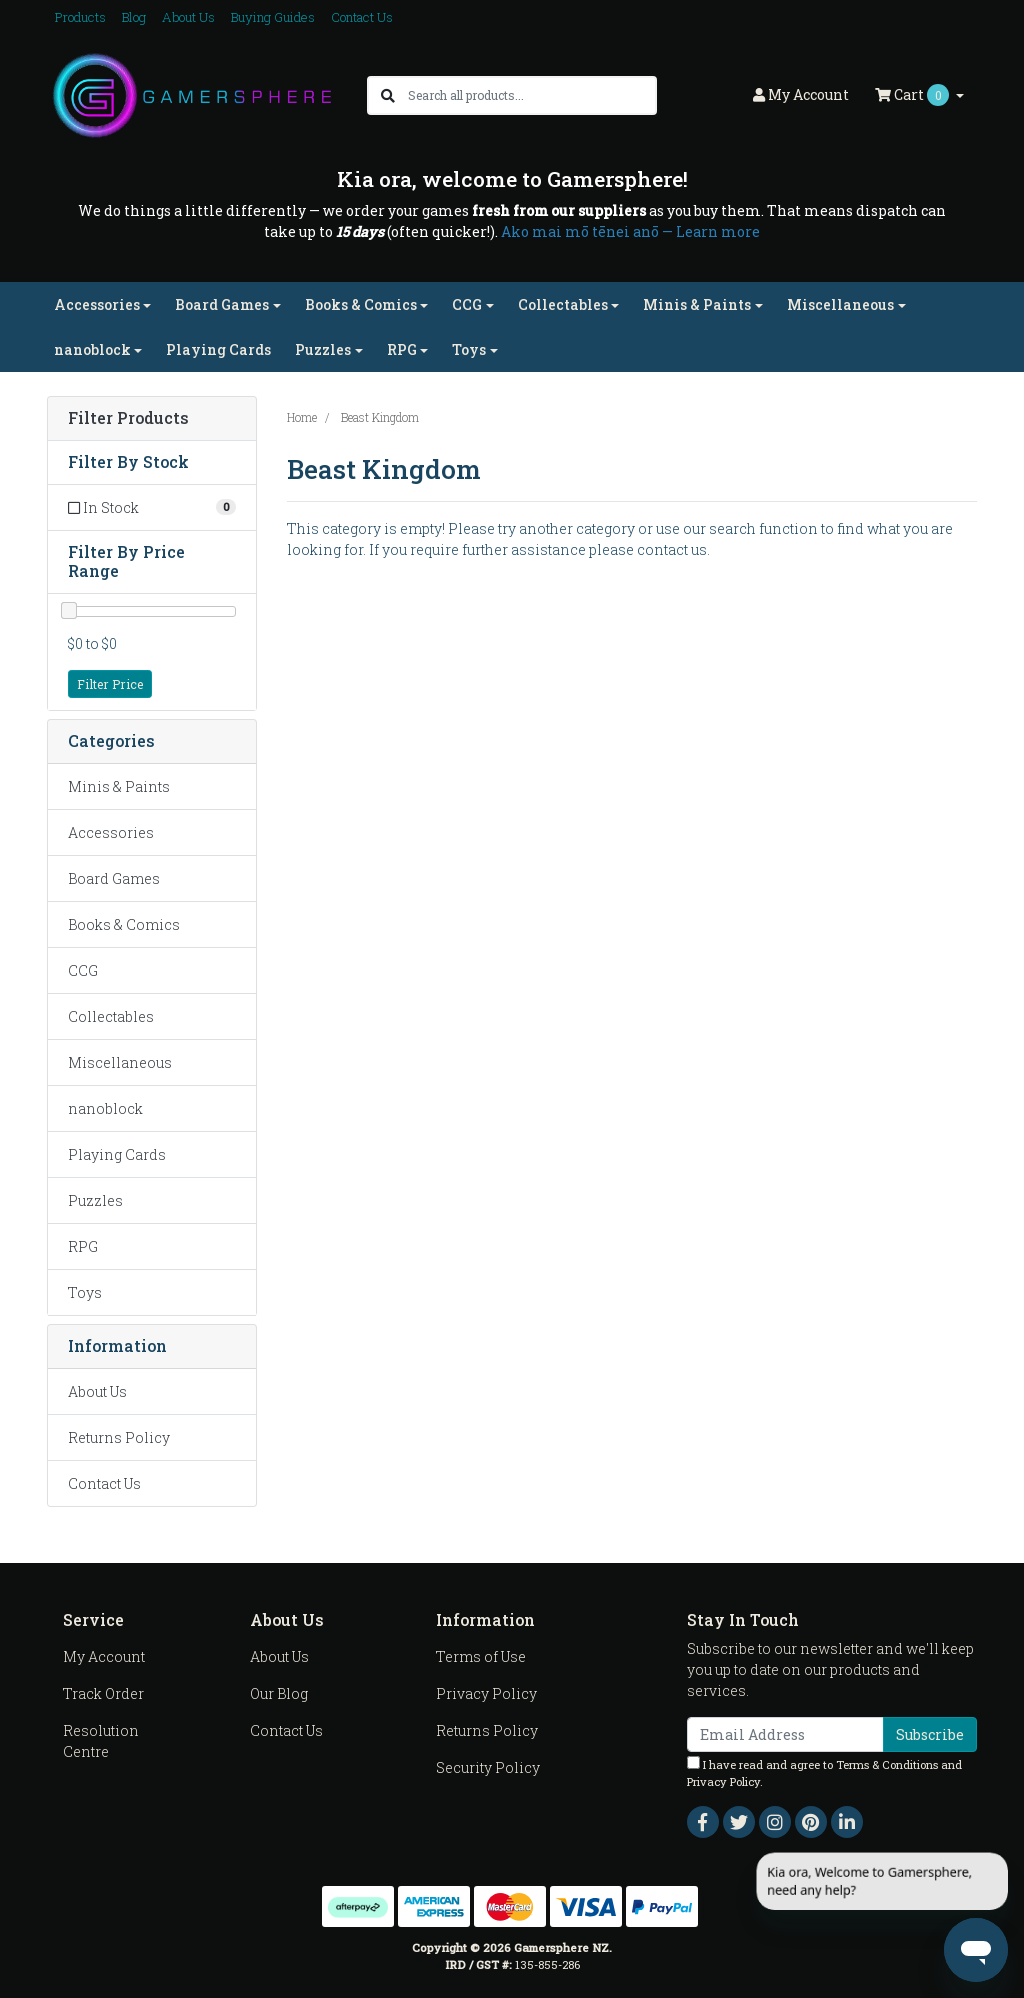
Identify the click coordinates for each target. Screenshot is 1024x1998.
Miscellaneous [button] (840, 304)
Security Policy (488, 1767)
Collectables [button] (563, 304)
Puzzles (95, 1200)
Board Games (114, 878)
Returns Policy (119, 1437)
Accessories (111, 832)
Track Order (103, 1693)
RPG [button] (402, 349)
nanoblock (105, 1108)
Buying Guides (273, 17)
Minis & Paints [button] (697, 304)
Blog (134, 17)
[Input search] (531, 95)
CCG (83, 970)
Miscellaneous (120, 1062)
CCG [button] (467, 304)
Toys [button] (469, 349)
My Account (104, 1656)
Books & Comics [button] (361, 304)
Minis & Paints (119, 786)
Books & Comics (124, 924)
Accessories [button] (97, 304)
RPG (83, 1246)
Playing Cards (218, 349)
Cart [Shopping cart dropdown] (913, 95)
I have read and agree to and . (824, 1772)
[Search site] (388, 95)
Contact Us (362, 17)
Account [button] (801, 94)
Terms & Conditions (887, 1764)
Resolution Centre (101, 1741)
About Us (188, 17)
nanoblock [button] (92, 349)
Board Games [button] (222, 304)
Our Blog (279, 1693)
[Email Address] (785, 1734)
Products (80, 17)
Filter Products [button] (128, 418)
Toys (85, 1292)
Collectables (111, 1016)
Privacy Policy (486, 1693)
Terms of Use (481, 1656)
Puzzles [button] (323, 349)
